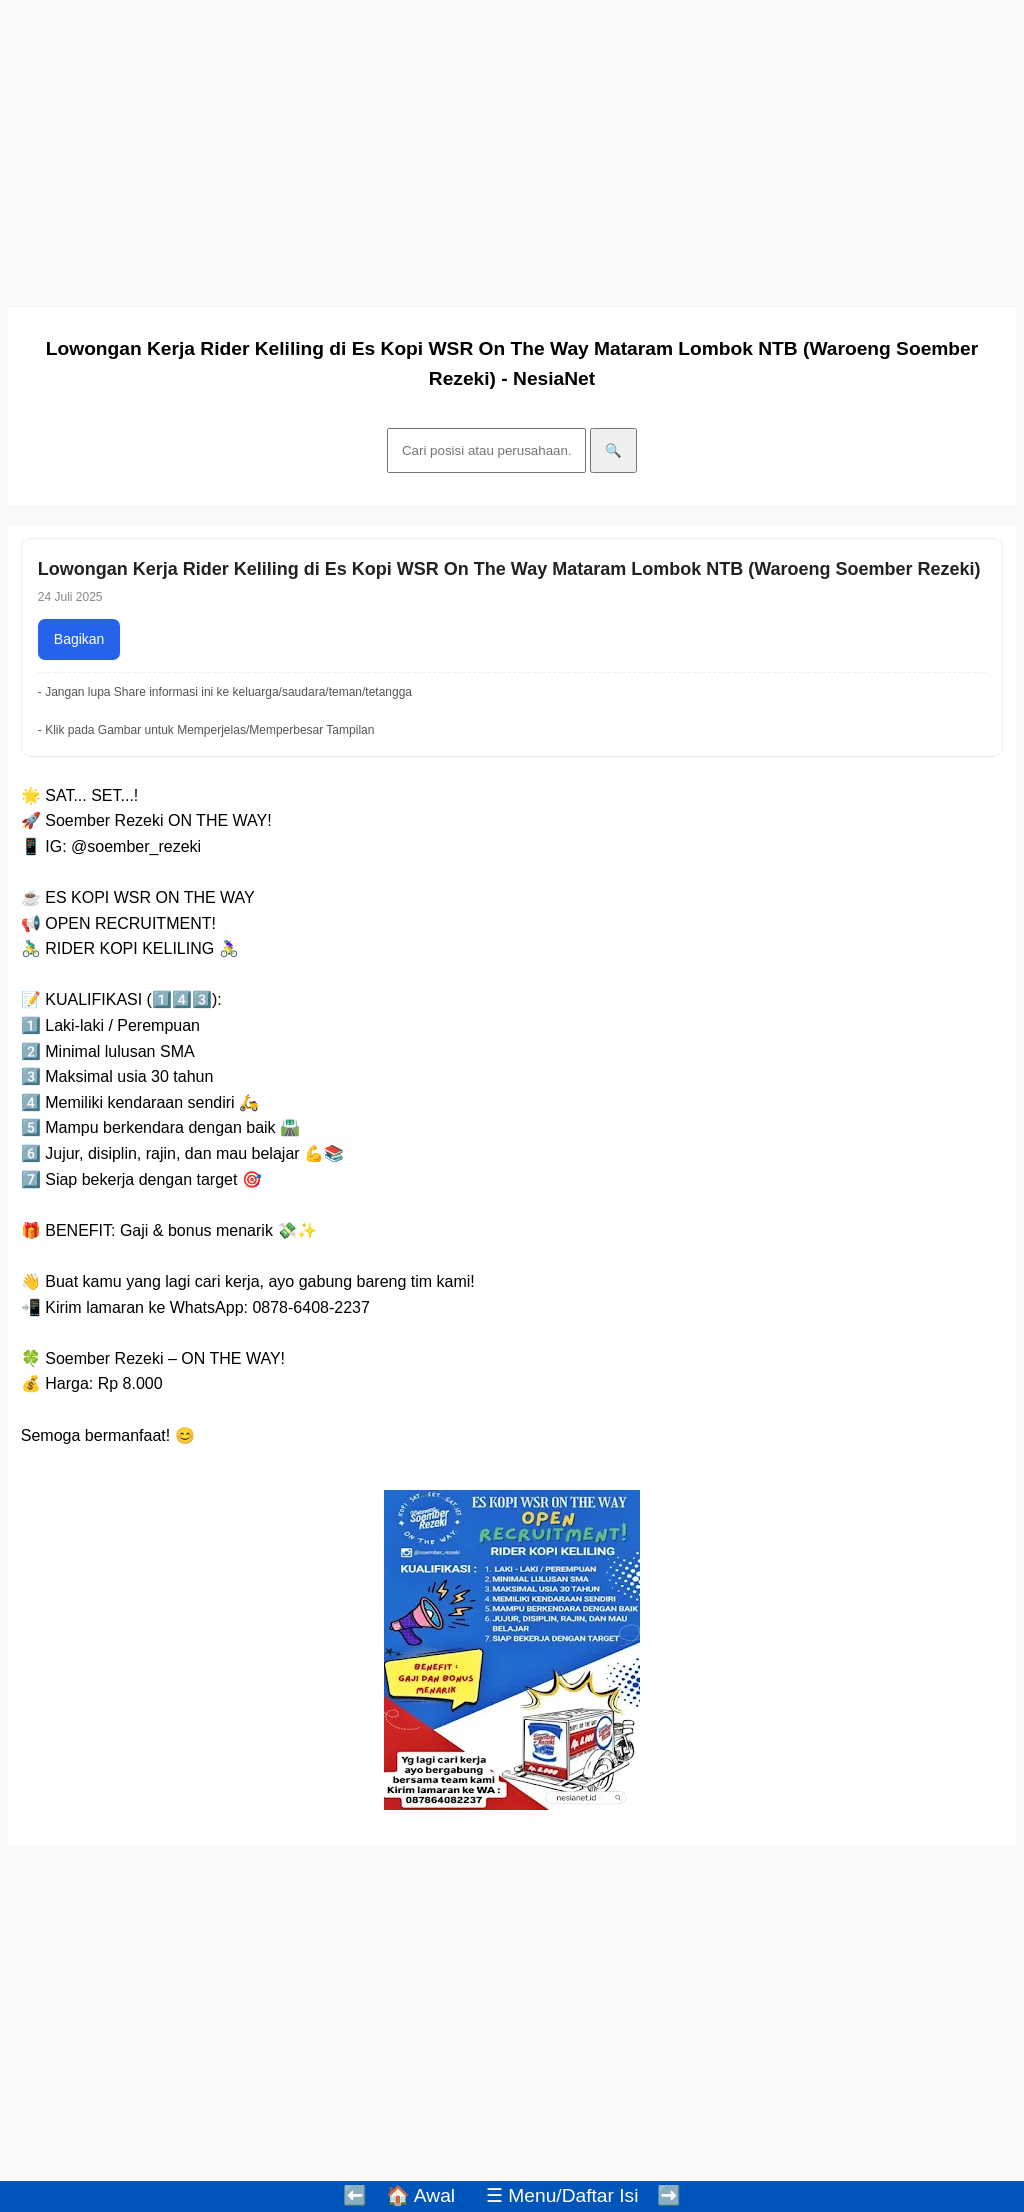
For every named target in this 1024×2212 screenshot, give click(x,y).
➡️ (669, 2195)
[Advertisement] (512, 148)
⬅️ (355, 2195)
